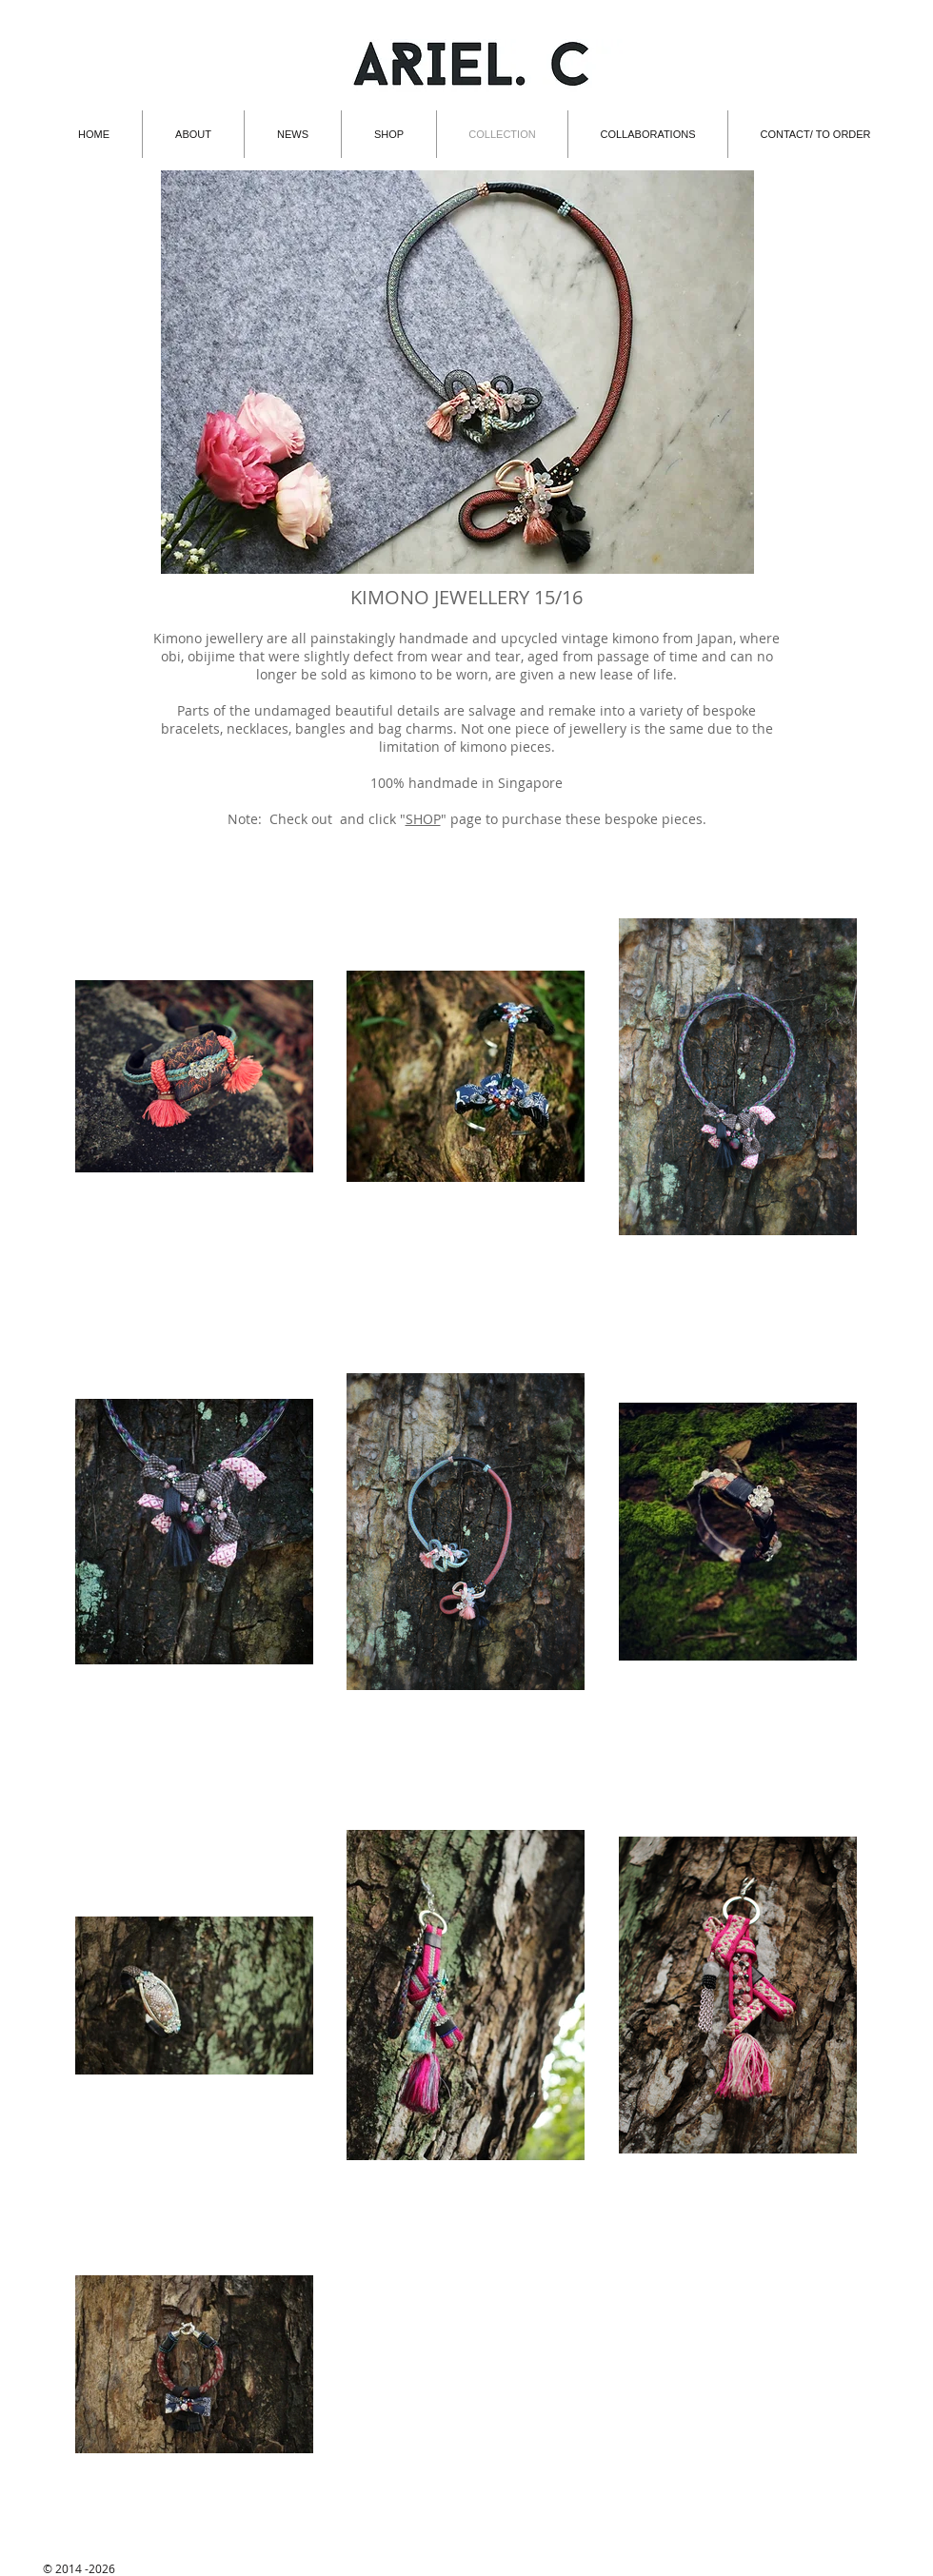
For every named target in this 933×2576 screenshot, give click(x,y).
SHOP (423, 819)
